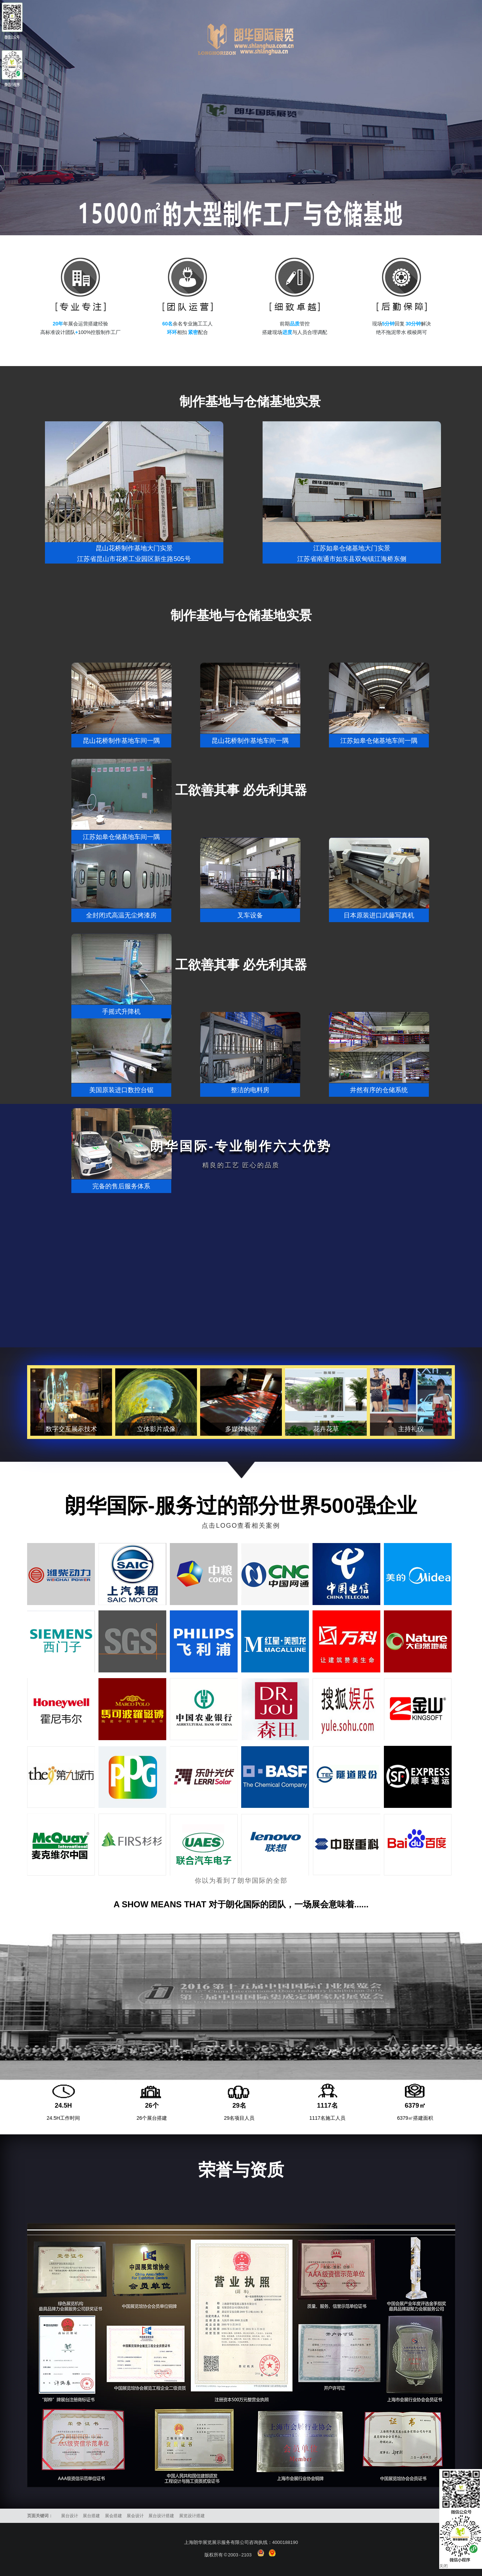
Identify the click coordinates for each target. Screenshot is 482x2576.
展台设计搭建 (161, 2515)
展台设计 (69, 2515)
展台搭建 (91, 2515)
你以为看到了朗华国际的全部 (241, 1880)
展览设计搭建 (192, 2515)
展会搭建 (113, 2515)
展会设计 (135, 2515)
